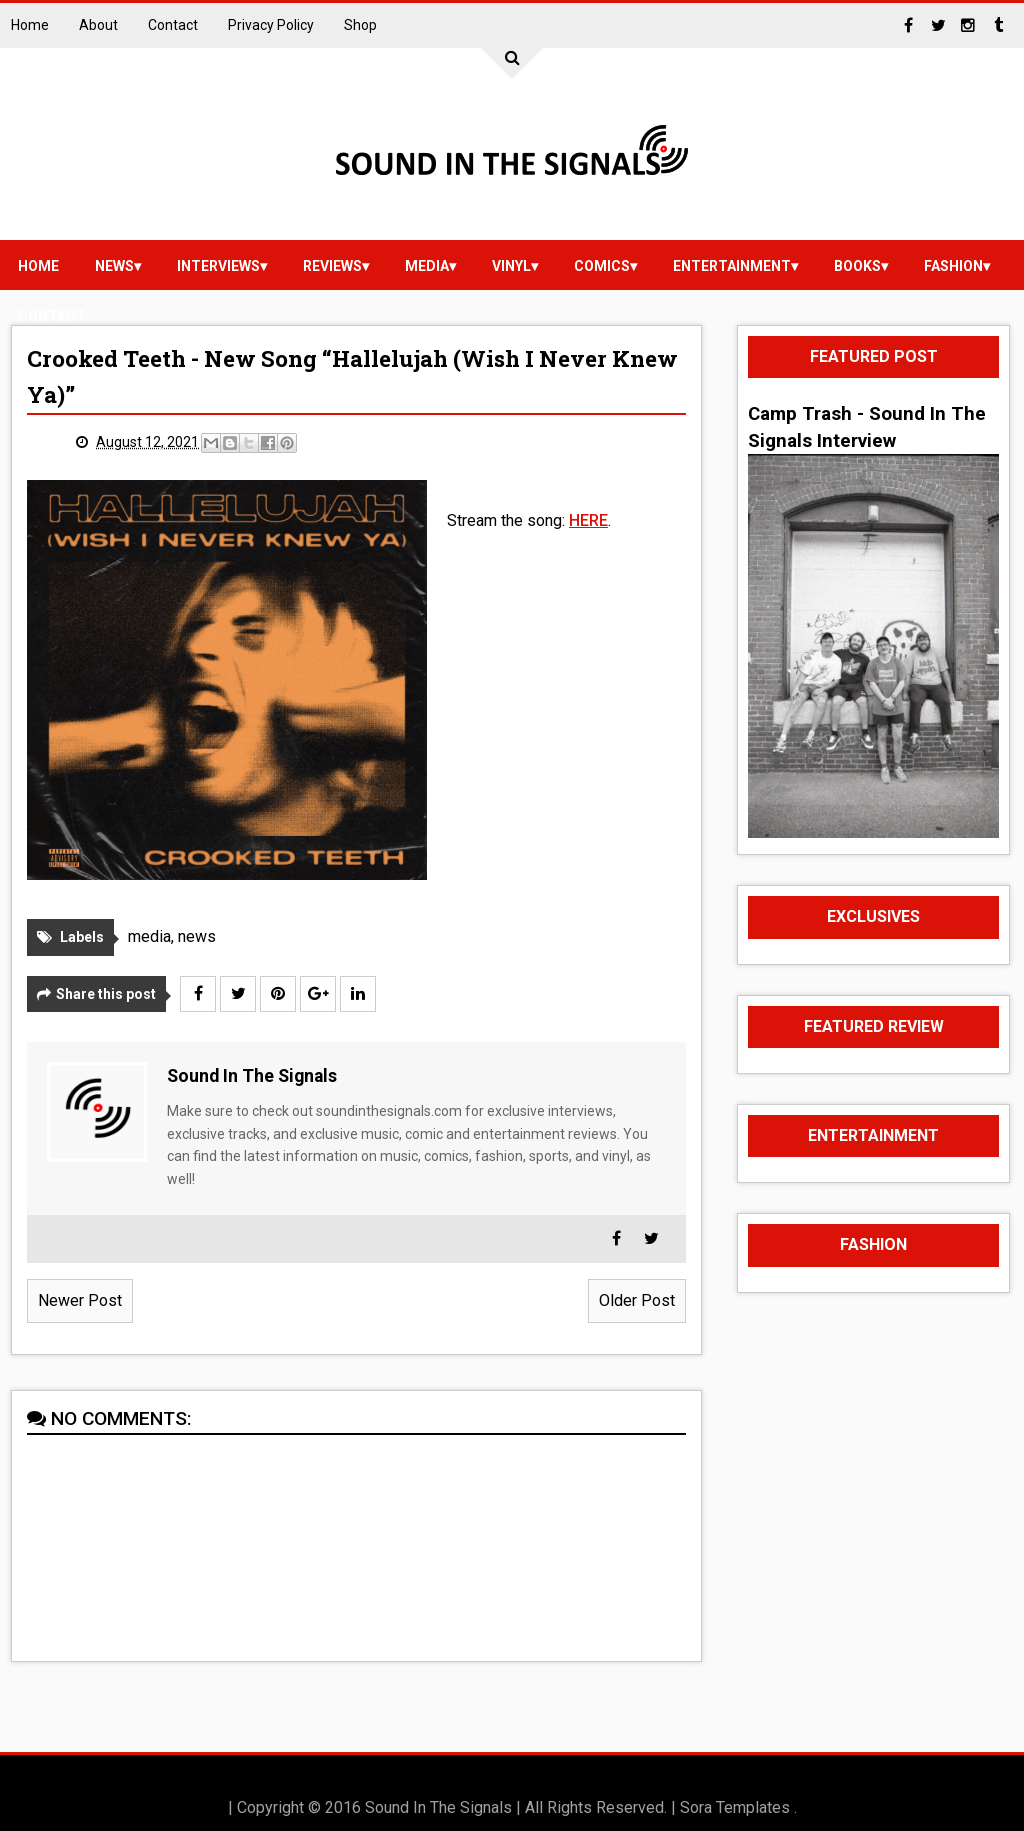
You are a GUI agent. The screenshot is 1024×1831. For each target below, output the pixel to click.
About (98, 25)
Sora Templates (735, 1807)
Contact (173, 25)
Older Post (637, 1300)
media (427, 266)
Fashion (953, 266)
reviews (332, 266)
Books (857, 266)
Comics (602, 266)
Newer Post (80, 1300)
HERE (588, 520)
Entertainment (732, 266)
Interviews (218, 266)
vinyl (511, 266)
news (114, 266)
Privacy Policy (271, 25)
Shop (360, 25)
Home (30, 25)
